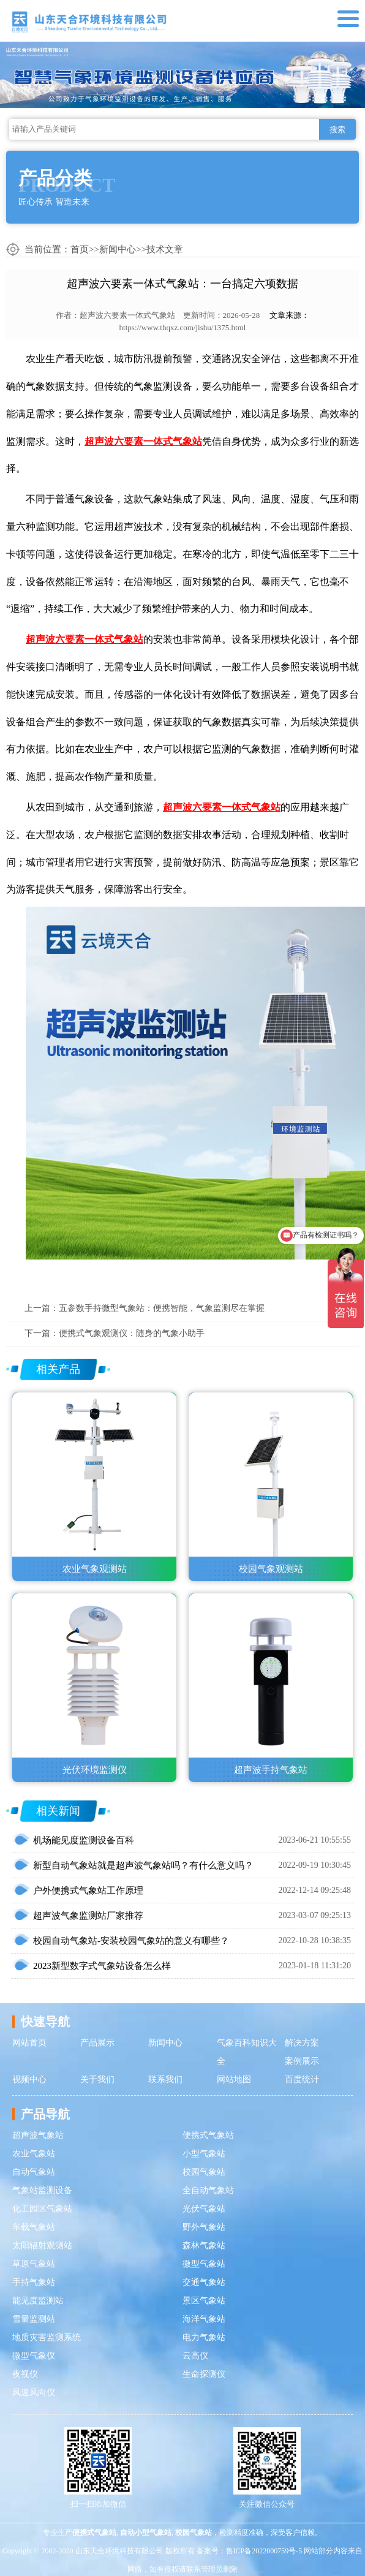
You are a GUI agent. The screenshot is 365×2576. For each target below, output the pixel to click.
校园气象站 (203, 2172)
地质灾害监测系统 (46, 2337)
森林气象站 (203, 2245)
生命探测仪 (203, 2374)
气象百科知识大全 (247, 2052)
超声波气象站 (38, 2135)
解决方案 (302, 2042)
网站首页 (29, 2042)
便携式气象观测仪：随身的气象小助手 (132, 1333)
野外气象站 (203, 2227)
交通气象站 (203, 2282)
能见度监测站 (38, 2300)
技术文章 (164, 249)
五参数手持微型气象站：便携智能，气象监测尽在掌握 (162, 1308)
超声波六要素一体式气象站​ (127, 315)
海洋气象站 (203, 2319)
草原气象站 (33, 2263)
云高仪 (195, 2355)
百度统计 (302, 2079)
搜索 (337, 129)
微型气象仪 (33, 2355)
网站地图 (234, 2079)
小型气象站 (203, 2153)
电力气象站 (203, 2337)
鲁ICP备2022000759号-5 (264, 2551)
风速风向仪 (33, 2392)
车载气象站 (33, 2227)
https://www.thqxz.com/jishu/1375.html (182, 327)
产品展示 (97, 2042)
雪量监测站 (33, 2319)
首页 (79, 249)
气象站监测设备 (42, 2190)
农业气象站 (33, 2153)
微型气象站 (203, 2263)
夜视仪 (25, 2374)
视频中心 (29, 2079)
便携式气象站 (208, 2135)
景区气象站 (203, 2300)
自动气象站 (33, 2172)
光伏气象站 (203, 2208)
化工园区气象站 (42, 2208)
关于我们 (97, 2079)
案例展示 (302, 2061)
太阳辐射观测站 (42, 2245)
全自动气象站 (208, 2190)
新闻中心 (117, 249)
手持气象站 (33, 2282)
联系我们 (165, 2079)
